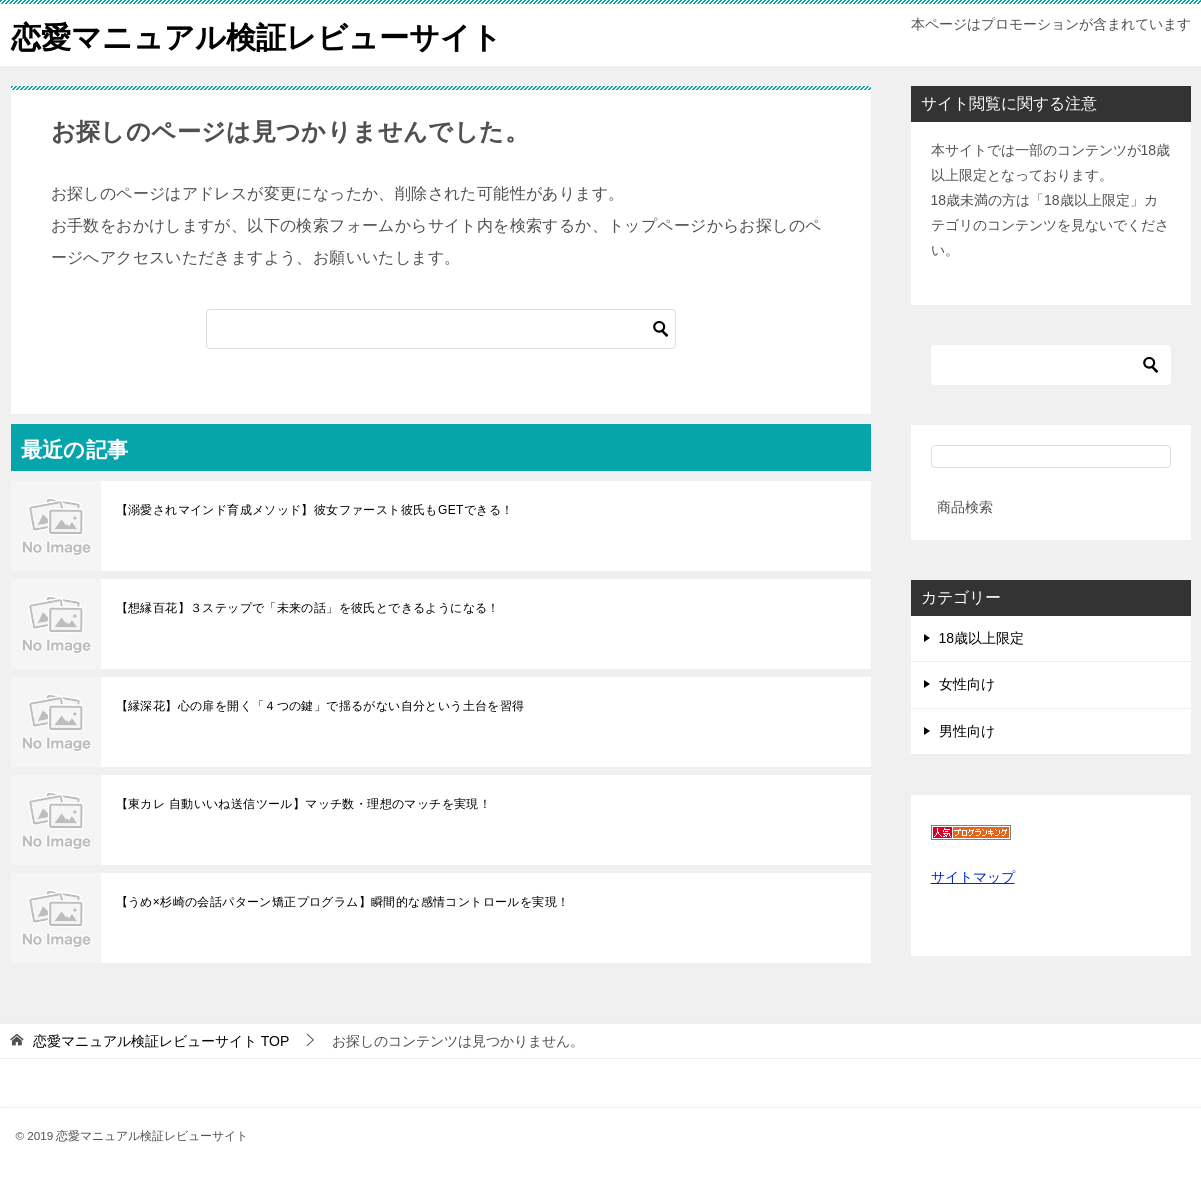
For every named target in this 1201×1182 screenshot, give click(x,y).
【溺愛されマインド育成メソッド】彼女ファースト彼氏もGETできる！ (315, 509)
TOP (161, 1040)
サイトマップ (973, 876)
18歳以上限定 (982, 638)
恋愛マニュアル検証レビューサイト (256, 34)
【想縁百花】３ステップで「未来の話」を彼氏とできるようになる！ (308, 607)
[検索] (441, 328)
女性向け (967, 684)
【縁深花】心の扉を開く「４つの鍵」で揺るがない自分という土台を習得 (320, 705)
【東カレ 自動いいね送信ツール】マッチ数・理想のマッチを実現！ (304, 803)
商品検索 (965, 506)
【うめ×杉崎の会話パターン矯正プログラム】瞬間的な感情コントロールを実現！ (343, 901)
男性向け (967, 730)
